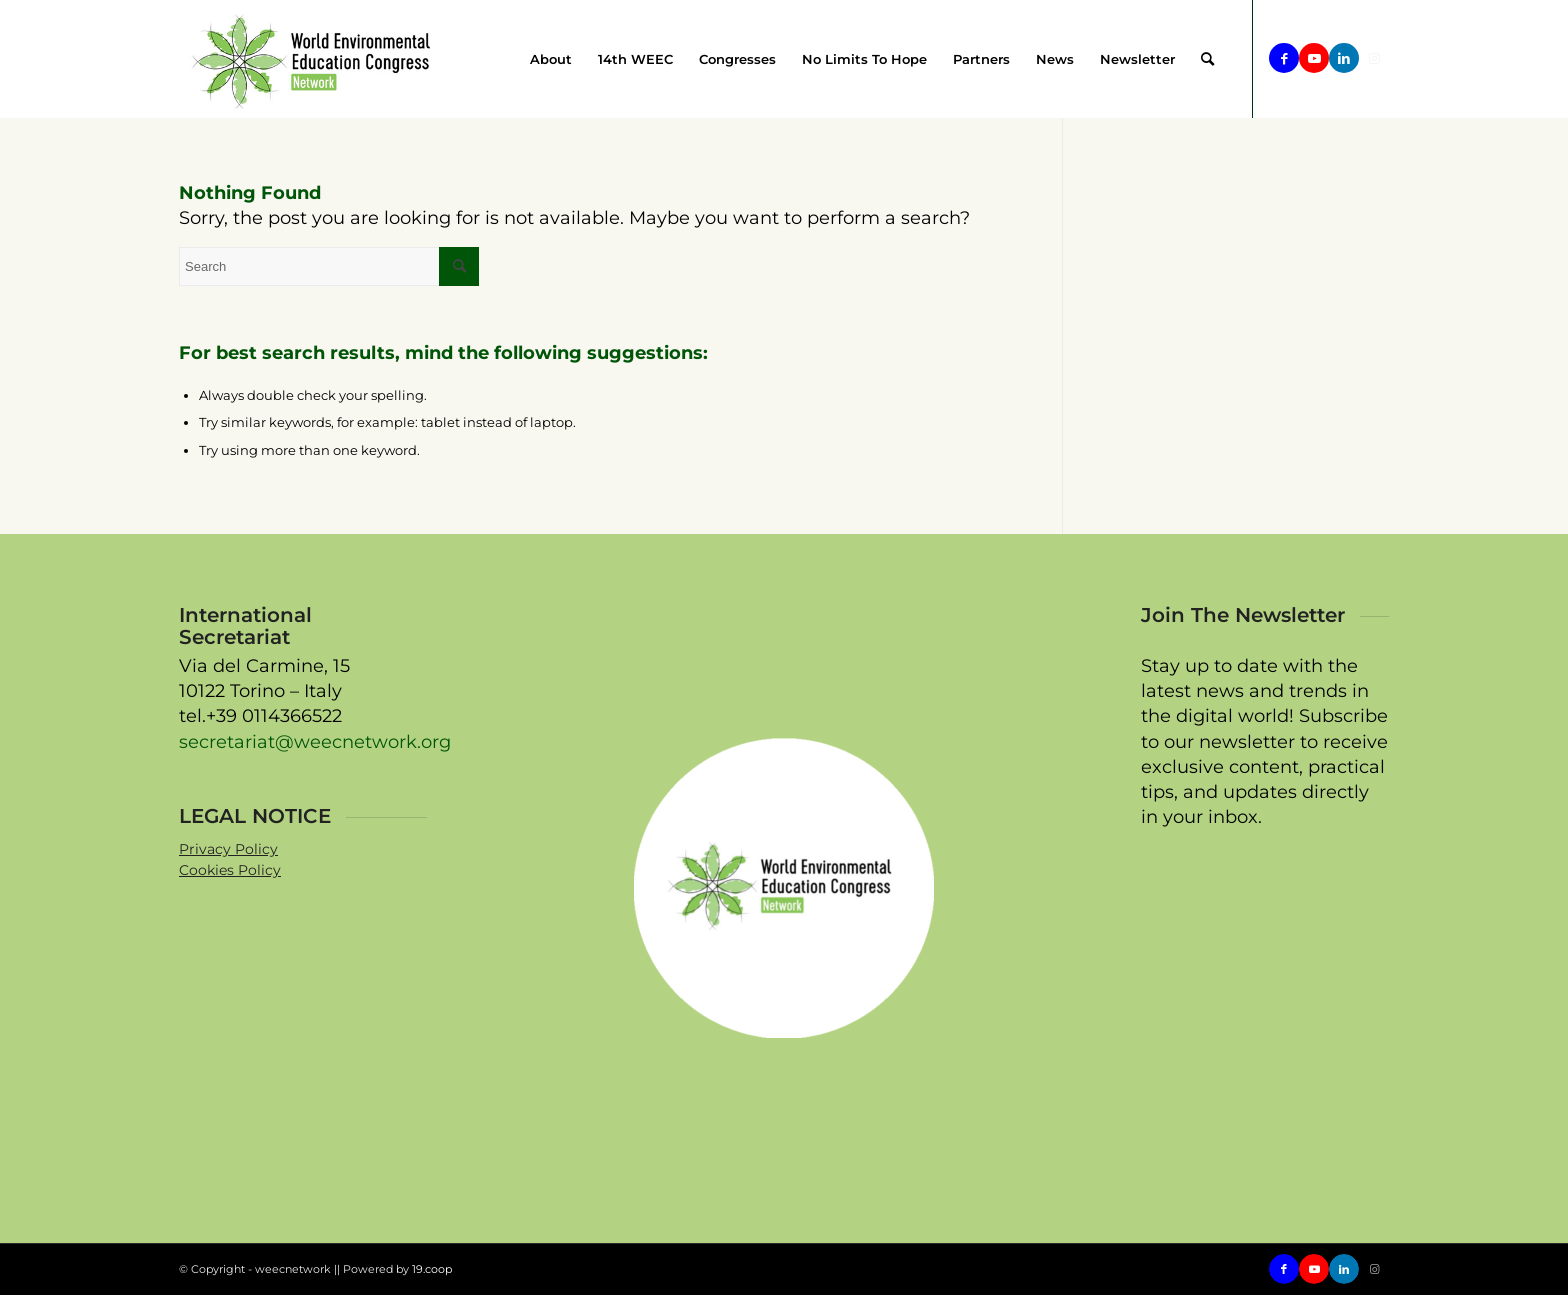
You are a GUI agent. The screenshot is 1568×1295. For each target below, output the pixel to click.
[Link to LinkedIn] (1344, 58)
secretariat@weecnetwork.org (315, 742)
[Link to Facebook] (1284, 58)
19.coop (432, 1269)
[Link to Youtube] (1314, 58)
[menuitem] (551, 59)
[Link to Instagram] (1374, 58)
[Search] (1207, 59)
